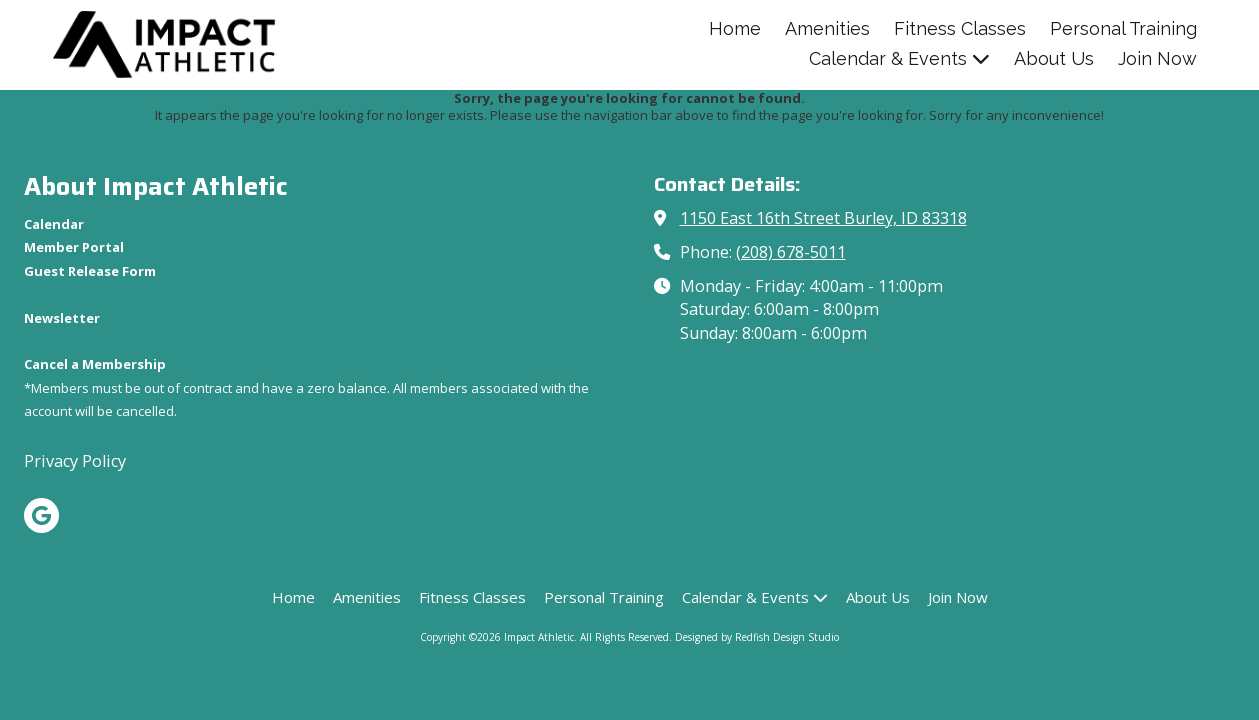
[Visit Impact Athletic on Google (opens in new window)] (41, 515)
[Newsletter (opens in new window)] (62, 318)
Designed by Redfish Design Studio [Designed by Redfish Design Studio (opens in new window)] (757, 637)
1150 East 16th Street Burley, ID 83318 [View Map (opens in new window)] (823, 218)
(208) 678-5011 (791, 252)
